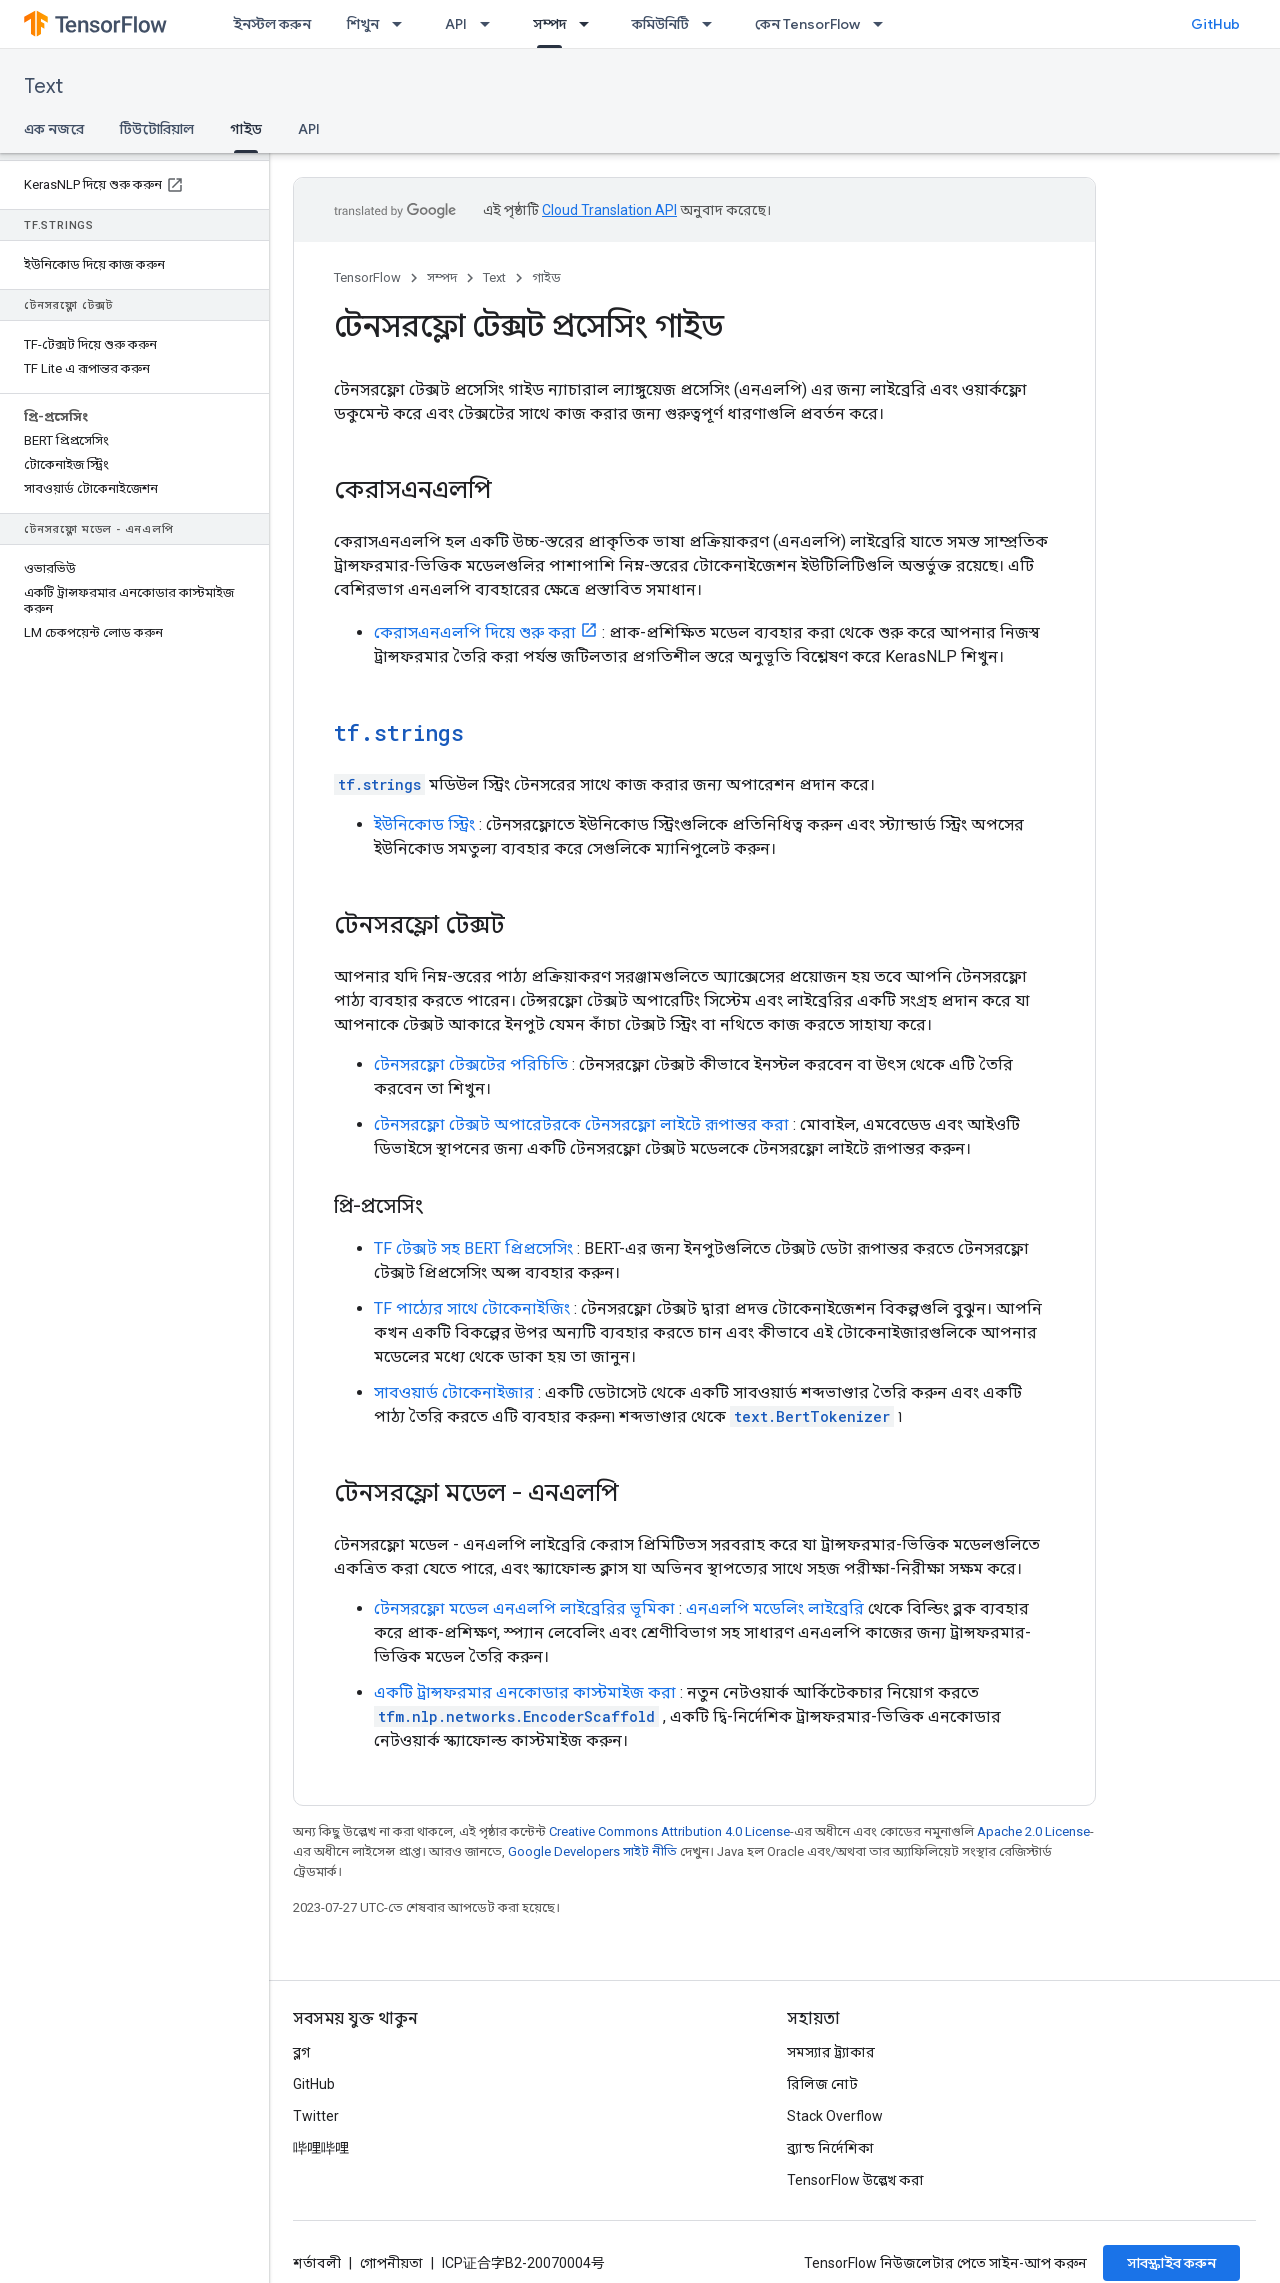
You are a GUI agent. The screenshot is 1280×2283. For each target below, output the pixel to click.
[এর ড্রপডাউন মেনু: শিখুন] (403, 24)
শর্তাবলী (317, 2263)
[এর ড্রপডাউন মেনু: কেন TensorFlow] (884, 24)
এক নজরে (54, 129)
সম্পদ (442, 277)
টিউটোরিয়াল (157, 129)
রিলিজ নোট (822, 2084)
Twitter (316, 2116)
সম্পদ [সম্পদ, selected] (549, 24)
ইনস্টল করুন (272, 24)
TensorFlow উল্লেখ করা (855, 2180)
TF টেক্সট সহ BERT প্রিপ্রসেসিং (473, 1248)
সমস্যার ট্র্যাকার (831, 2052)
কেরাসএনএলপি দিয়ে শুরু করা (475, 632)
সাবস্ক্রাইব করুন (1171, 2263)
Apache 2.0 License (1033, 1831)
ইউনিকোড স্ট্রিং (424, 824)
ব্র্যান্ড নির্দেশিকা (830, 2148)
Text (43, 86)
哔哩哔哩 (321, 2148)
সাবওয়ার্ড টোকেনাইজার (454, 1392)
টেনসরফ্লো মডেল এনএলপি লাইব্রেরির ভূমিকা (524, 1608)
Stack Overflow (835, 2116)
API (456, 24)
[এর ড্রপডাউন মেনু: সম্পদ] (590, 24)
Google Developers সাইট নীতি (592, 1851)
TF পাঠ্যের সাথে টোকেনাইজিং (472, 1308)
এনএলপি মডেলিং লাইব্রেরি (775, 1608)
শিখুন (363, 24)
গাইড (546, 277)
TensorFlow (367, 277)
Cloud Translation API (609, 210)
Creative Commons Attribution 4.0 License (669, 1831)
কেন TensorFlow (807, 24)
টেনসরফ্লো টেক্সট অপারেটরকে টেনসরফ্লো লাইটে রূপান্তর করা (581, 1124)
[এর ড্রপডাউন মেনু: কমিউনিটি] (713, 24)
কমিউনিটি (660, 24)
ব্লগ (301, 2052)
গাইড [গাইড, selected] (246, 129)
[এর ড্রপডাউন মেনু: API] (491, 24)
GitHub (1215, 24)
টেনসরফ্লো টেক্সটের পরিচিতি (471, 1064)
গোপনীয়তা (391, 2263)
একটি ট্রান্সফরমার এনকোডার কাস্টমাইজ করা (525, 1692)
